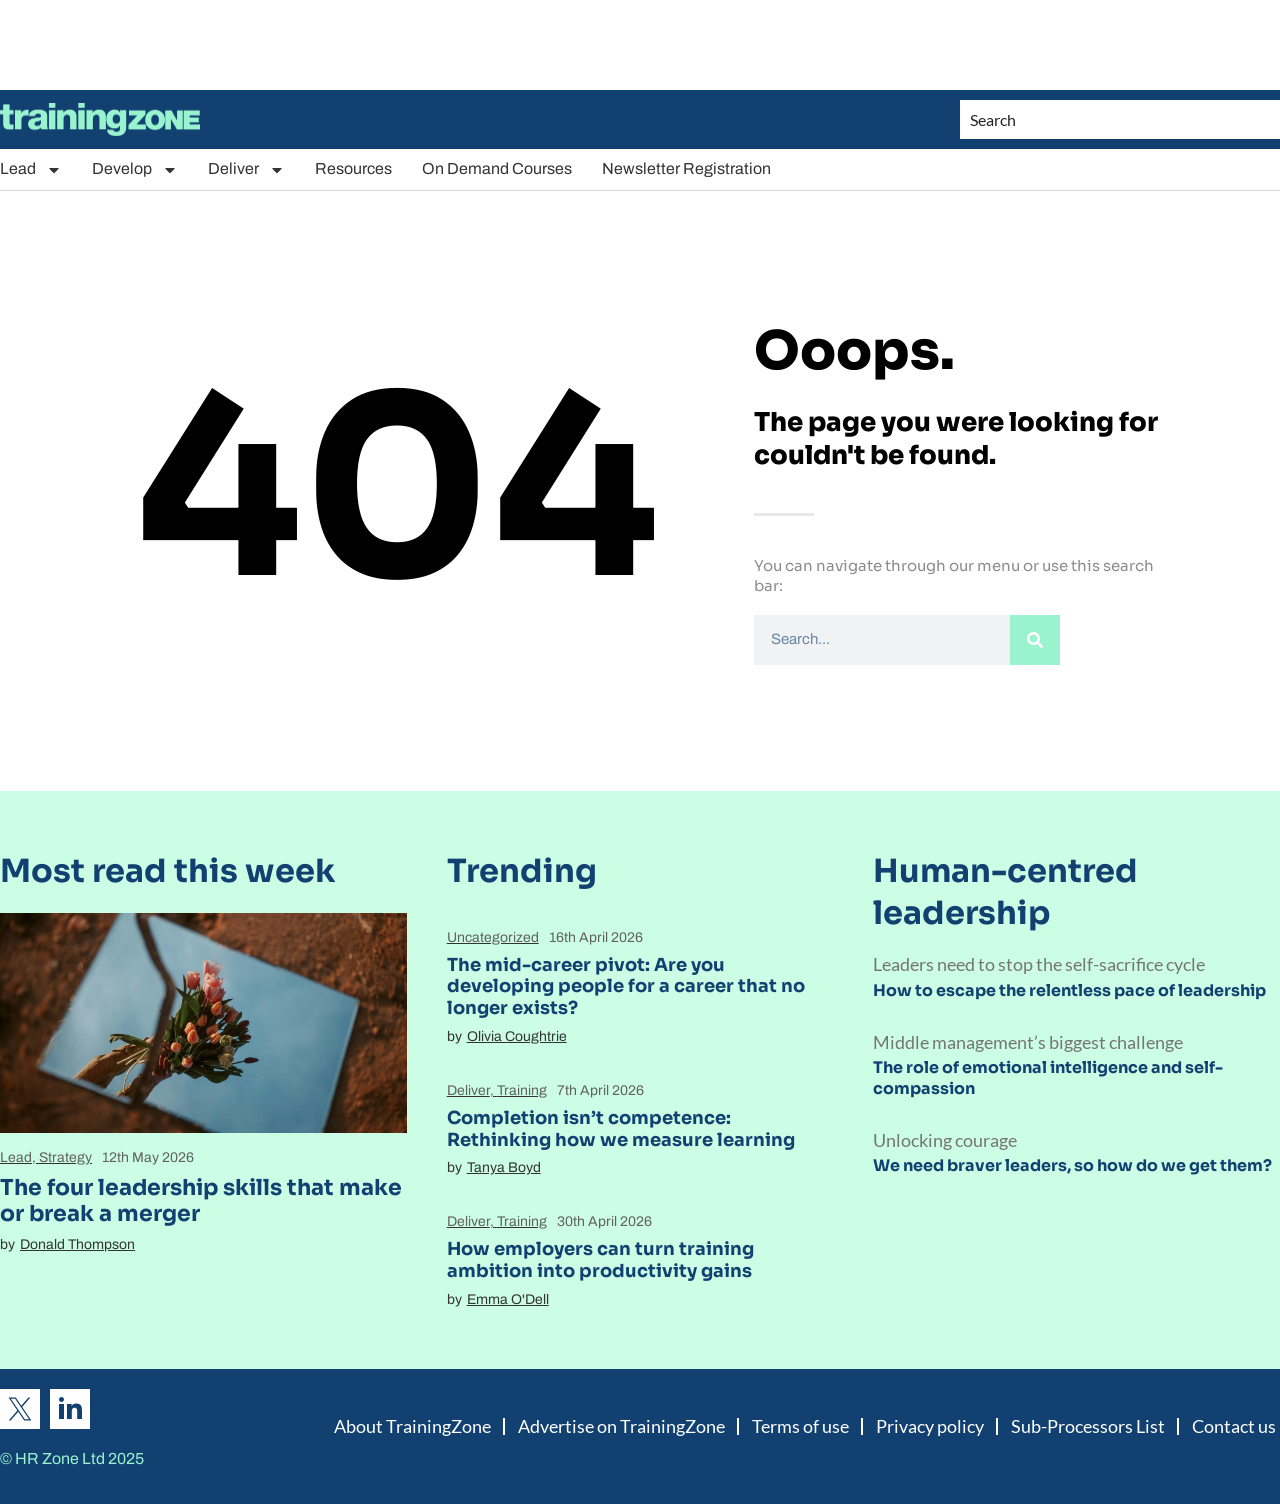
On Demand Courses (497, 168)
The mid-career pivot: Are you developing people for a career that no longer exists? (626, 986)
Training (522, 1090)
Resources (353, 168)
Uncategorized (493, 937)
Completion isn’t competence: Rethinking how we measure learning (621, 1129)
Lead (31, 169)
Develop (135, 169)
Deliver (246, 169)
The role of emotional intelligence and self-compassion (1048, 1078)
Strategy (65, 1157)
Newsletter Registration (686, 168)
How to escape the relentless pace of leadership (1069, 990)
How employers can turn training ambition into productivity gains (600, 1260)
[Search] (1035, 640)
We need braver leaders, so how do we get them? (1072, 1165)
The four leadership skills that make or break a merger (201, 1200)
